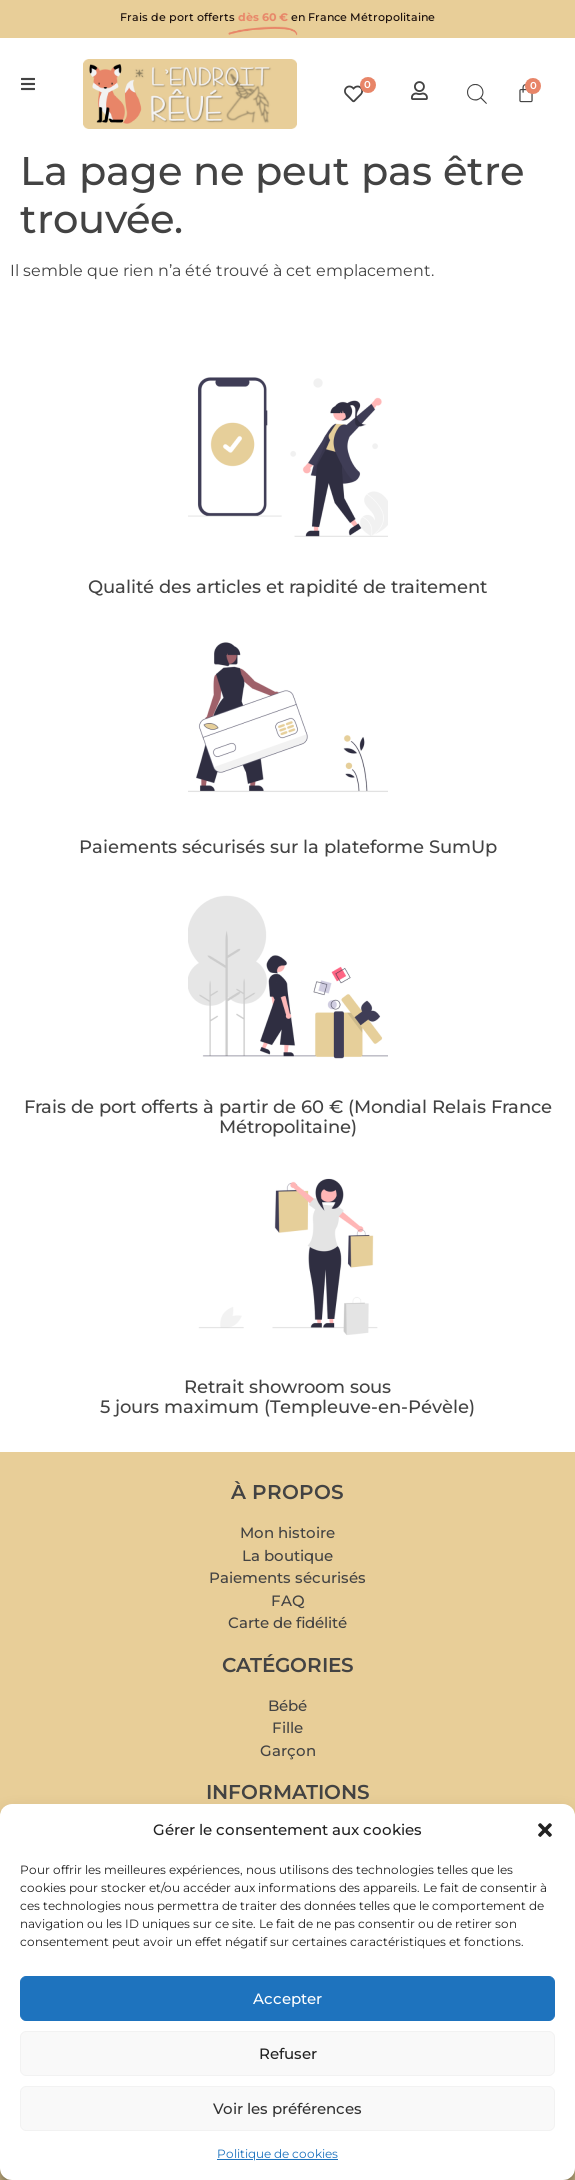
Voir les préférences (287, 2108)
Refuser (288, 2053)
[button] (545, 1830)
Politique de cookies (277, 2153)
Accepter (287, 1998)
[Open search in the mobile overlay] (477, 94)
